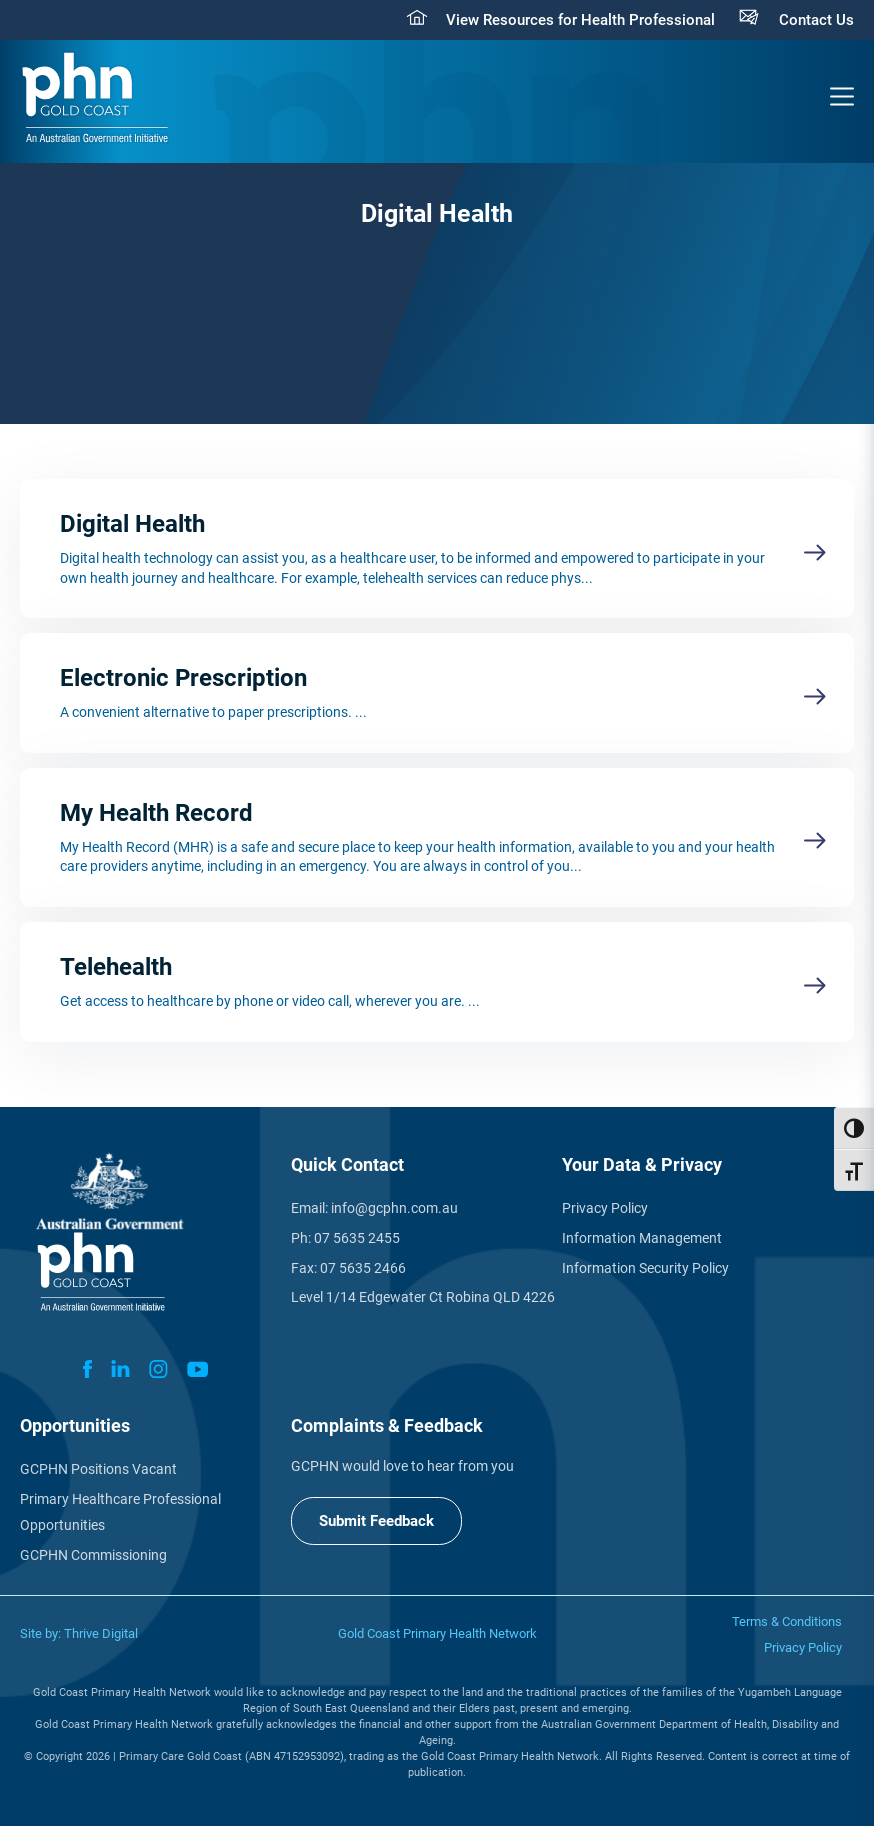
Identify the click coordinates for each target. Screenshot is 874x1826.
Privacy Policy (605, 1208)
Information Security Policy (645, 1268)
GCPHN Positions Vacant (98, 1469)
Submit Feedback (376, 1521)
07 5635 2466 (363, 1268)
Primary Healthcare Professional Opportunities (120, 1512)
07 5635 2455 (357, 1238)
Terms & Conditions (787, 1621)
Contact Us (816, 20)
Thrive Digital (101, 1633)
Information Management (642, 1238)
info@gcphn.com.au (394, 1208)
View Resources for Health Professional (580, 20)
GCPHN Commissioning (93, 1555)
